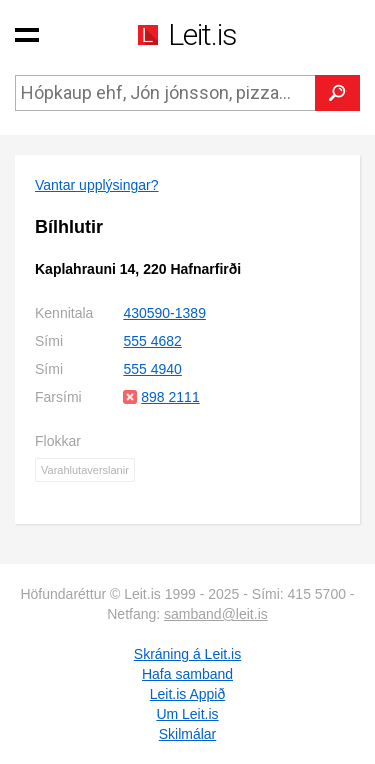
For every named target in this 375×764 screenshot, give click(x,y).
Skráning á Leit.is (187, 654)
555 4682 (152, 341)
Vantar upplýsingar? (96, 185)
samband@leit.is (216, 614)
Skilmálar (188, 734)
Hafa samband (187, 674)
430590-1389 (164, 313)
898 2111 (170, 397)
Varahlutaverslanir (85, 470)
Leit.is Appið (188, 694)
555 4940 (152, 369)
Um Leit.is (187, 714)
